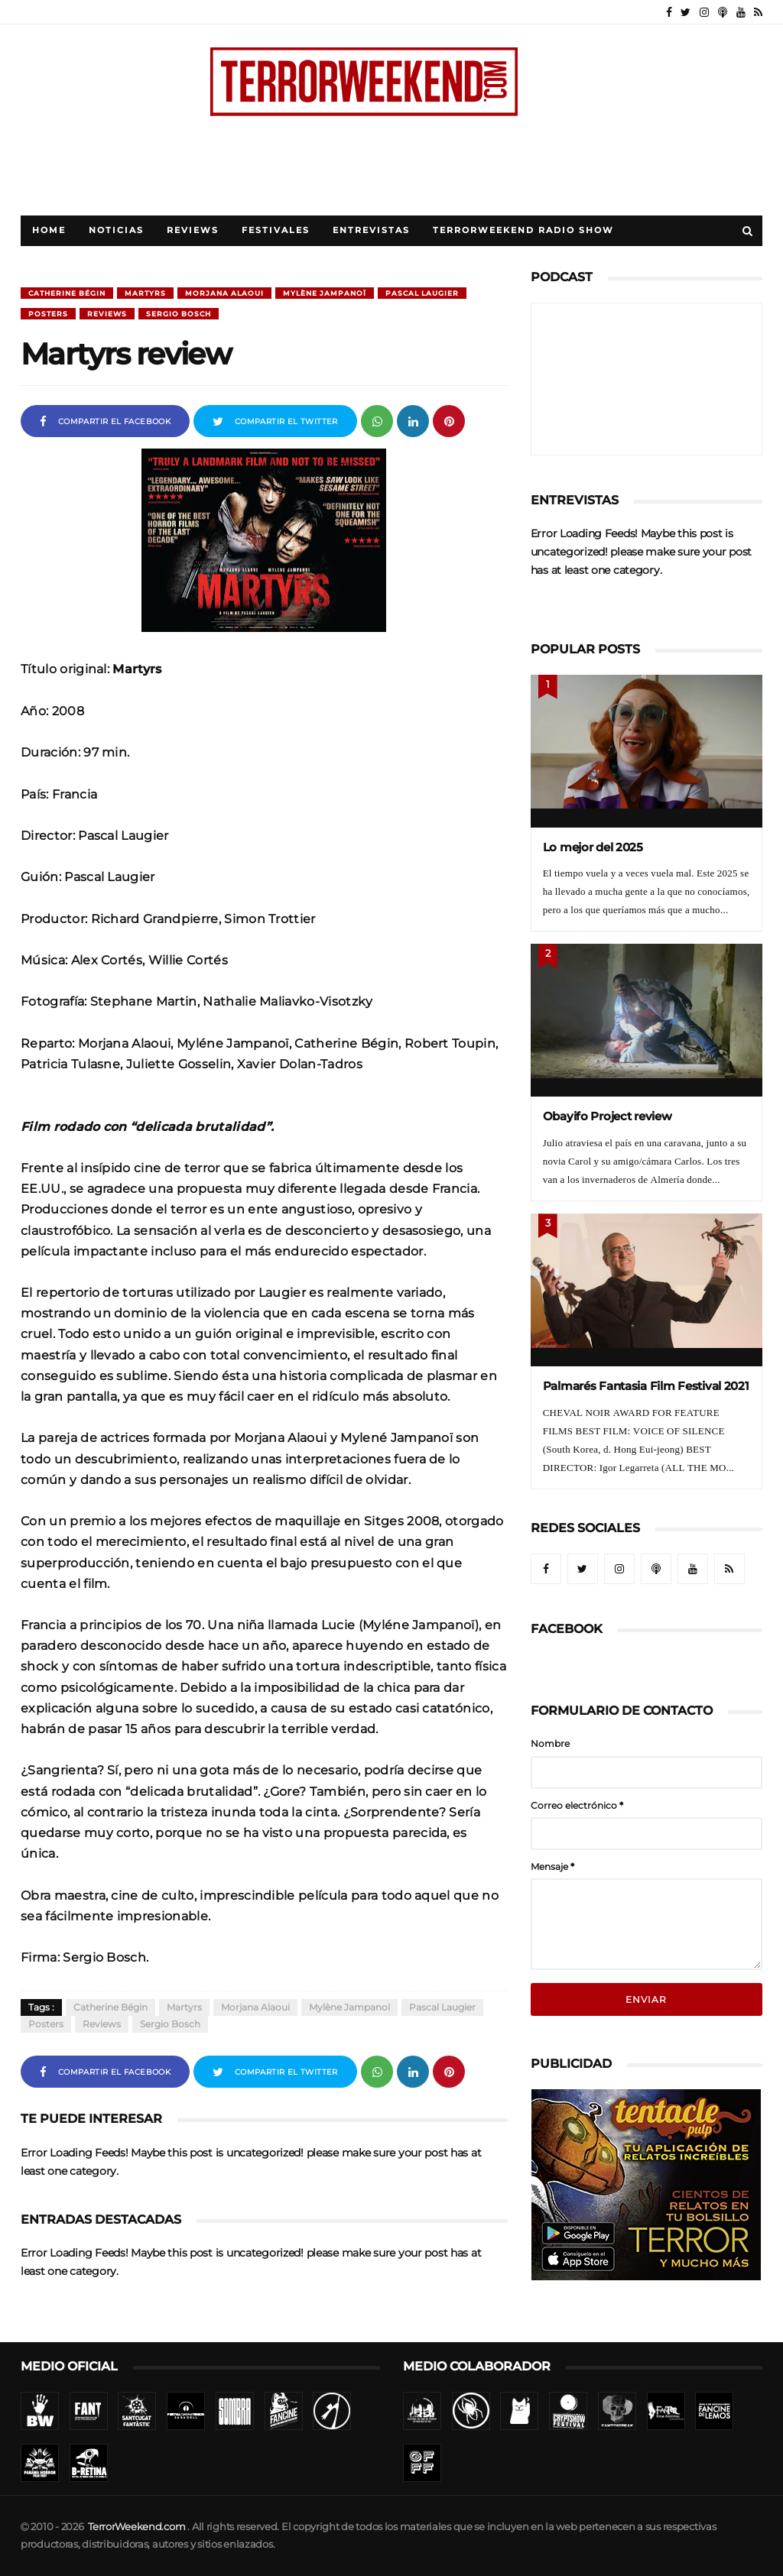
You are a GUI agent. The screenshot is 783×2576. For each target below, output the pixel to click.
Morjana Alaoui (224, 293)
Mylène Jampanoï (324, 293)
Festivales (276, 230)
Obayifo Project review (607, 1116)
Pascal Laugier (422, 293)
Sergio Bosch (178, 313)
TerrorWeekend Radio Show (523, 230)
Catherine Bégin (67, 293)
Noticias (116, 230)
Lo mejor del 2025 (593, 847)
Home (49, 230)
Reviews (193, 230)
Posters (48, 313)
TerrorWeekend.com (136, 2527)
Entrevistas (371, 230)
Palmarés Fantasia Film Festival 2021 (646, 1386)
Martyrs (145, 293)
